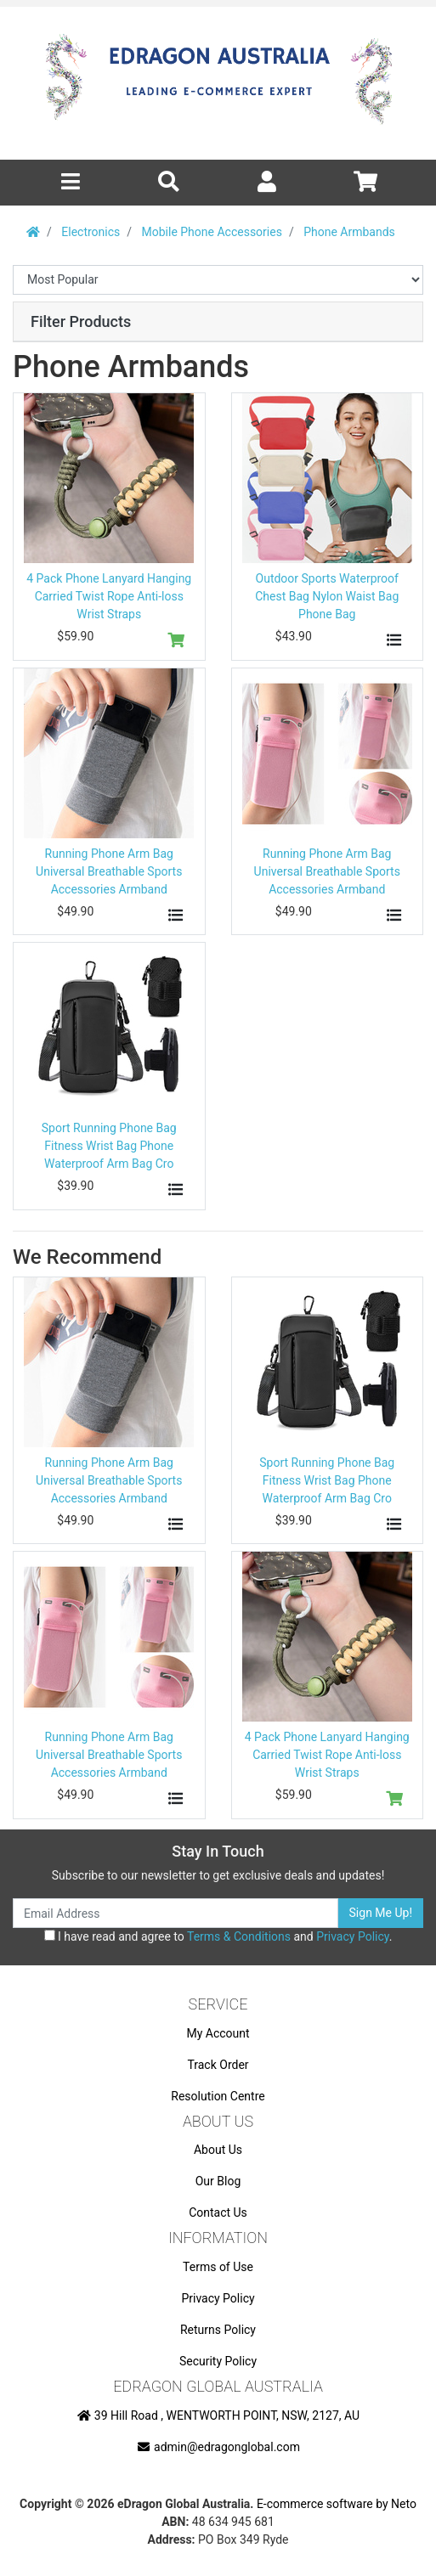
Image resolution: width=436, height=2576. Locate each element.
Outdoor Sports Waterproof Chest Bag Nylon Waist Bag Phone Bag (327, 596)
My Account (217, 2033)
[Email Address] (175, 1913)
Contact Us (218, 2212)
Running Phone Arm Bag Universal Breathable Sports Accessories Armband (109, 871)
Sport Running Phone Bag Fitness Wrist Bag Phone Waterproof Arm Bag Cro (109, 1145)
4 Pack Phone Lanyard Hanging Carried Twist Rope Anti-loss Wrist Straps (108, 596)
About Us (218, 2149)
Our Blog (218, 2181)
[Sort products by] (218, 280)
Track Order (217, 2065)
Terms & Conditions (239, 1936)
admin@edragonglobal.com (218, 2447)
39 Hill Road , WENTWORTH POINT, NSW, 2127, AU (218, 2415)
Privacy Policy (352, 1936)
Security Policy (218, 2361)
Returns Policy (218, 2329)
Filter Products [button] (81, 321)
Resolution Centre (217, 2096)
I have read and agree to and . (218, 1936)
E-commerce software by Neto (336, 2504)
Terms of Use (218, 2267)
